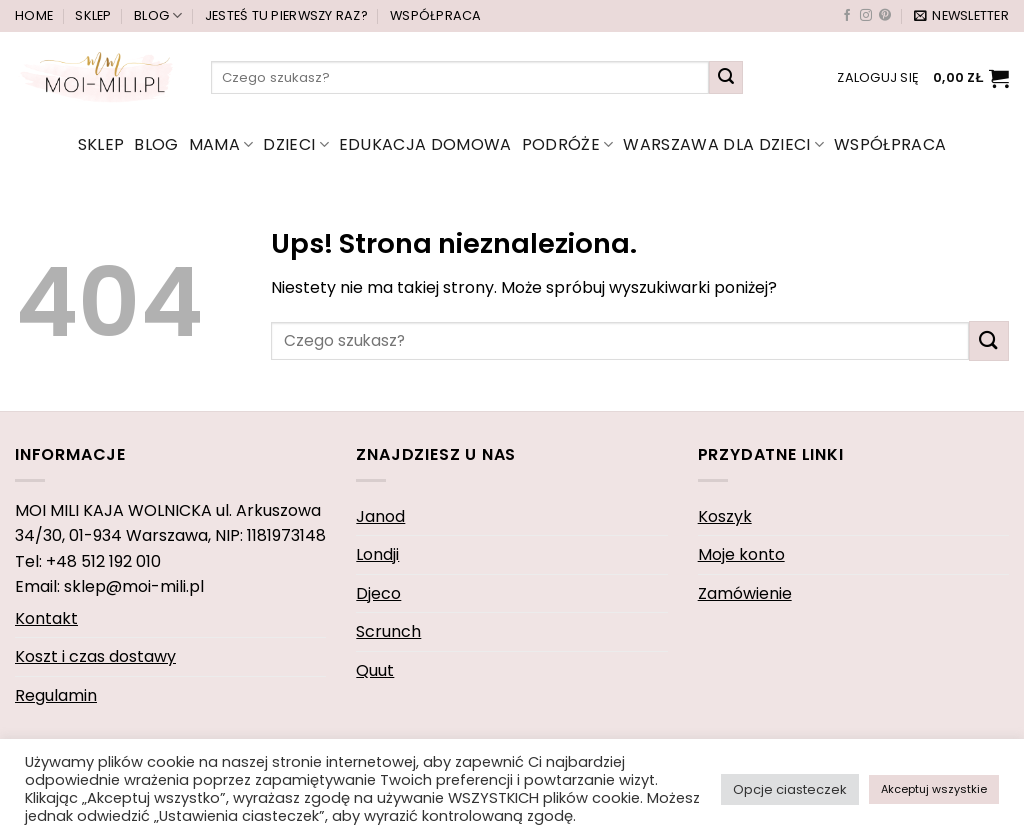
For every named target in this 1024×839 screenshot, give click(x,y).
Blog (158, 15)
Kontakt (46, 618)
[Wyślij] (726, 78)
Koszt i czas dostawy (95, 656)
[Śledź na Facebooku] (847, 16)
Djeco (378, 593)
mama (221, 144)
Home (34, 15)
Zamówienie (745, 593)
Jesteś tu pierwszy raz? (286, 15)
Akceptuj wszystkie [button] (934, 789)
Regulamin (56, 695)
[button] (961, 16)
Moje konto (741, 554)
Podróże (568, 144)
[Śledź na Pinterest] (885, 16)
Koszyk (725, 516)
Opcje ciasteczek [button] (790, 789)
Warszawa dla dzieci (723, 144)
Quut (375, 670)
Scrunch (388, 631)
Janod (380, 516)
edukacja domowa (425, 144)
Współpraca (436, 15)
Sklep (93, 15)
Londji (377, 554)
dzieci (295, 144)
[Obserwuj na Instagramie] (866, 16)
